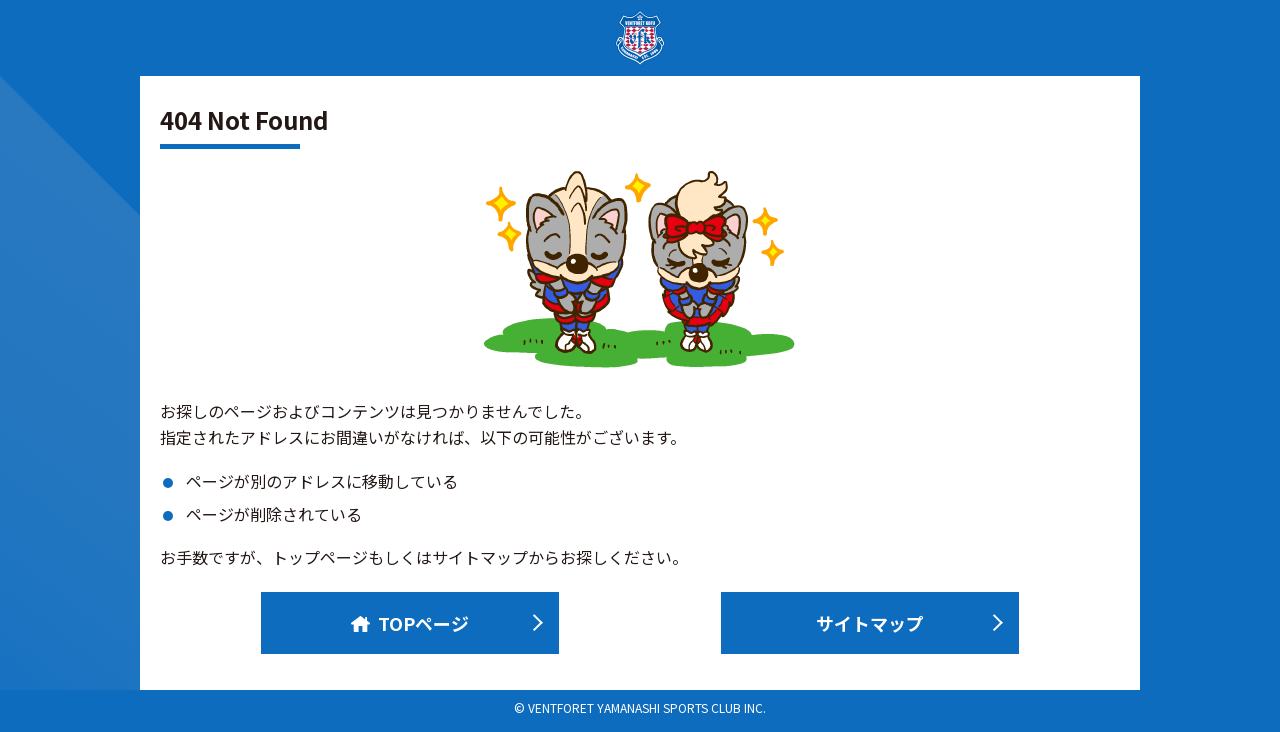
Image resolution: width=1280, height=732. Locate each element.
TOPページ (410, 623)
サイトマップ (870, 623)
